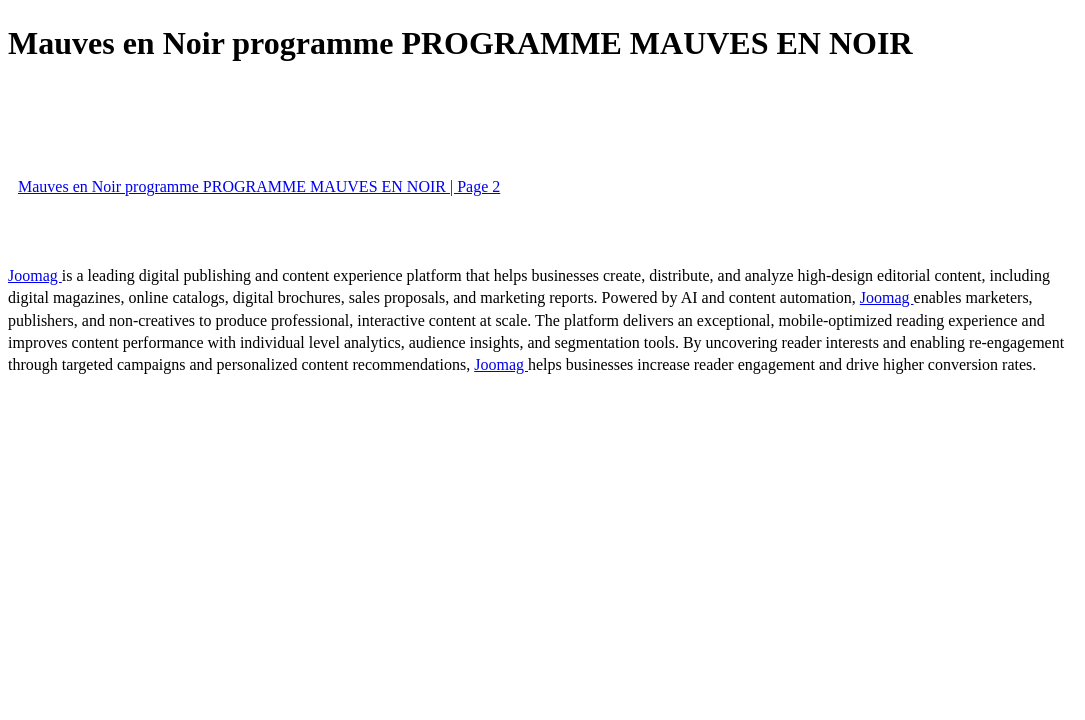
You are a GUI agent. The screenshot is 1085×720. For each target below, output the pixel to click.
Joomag (35, 275)
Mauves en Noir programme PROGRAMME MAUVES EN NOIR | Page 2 (259, 186)
